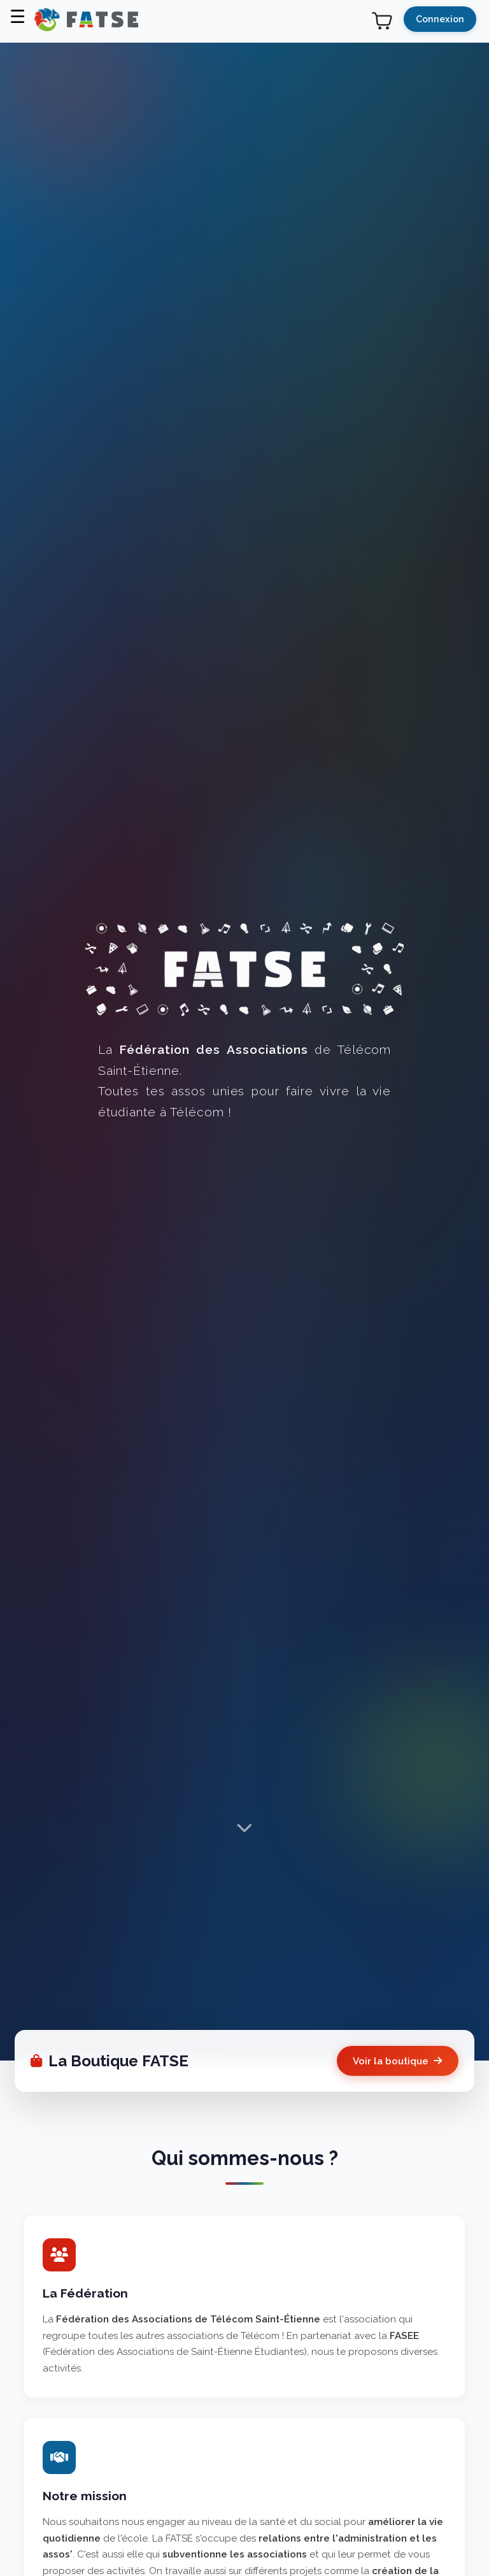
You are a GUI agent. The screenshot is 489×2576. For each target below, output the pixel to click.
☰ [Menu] (17, 17)
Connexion (440, 18)
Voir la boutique (397, 2061)
